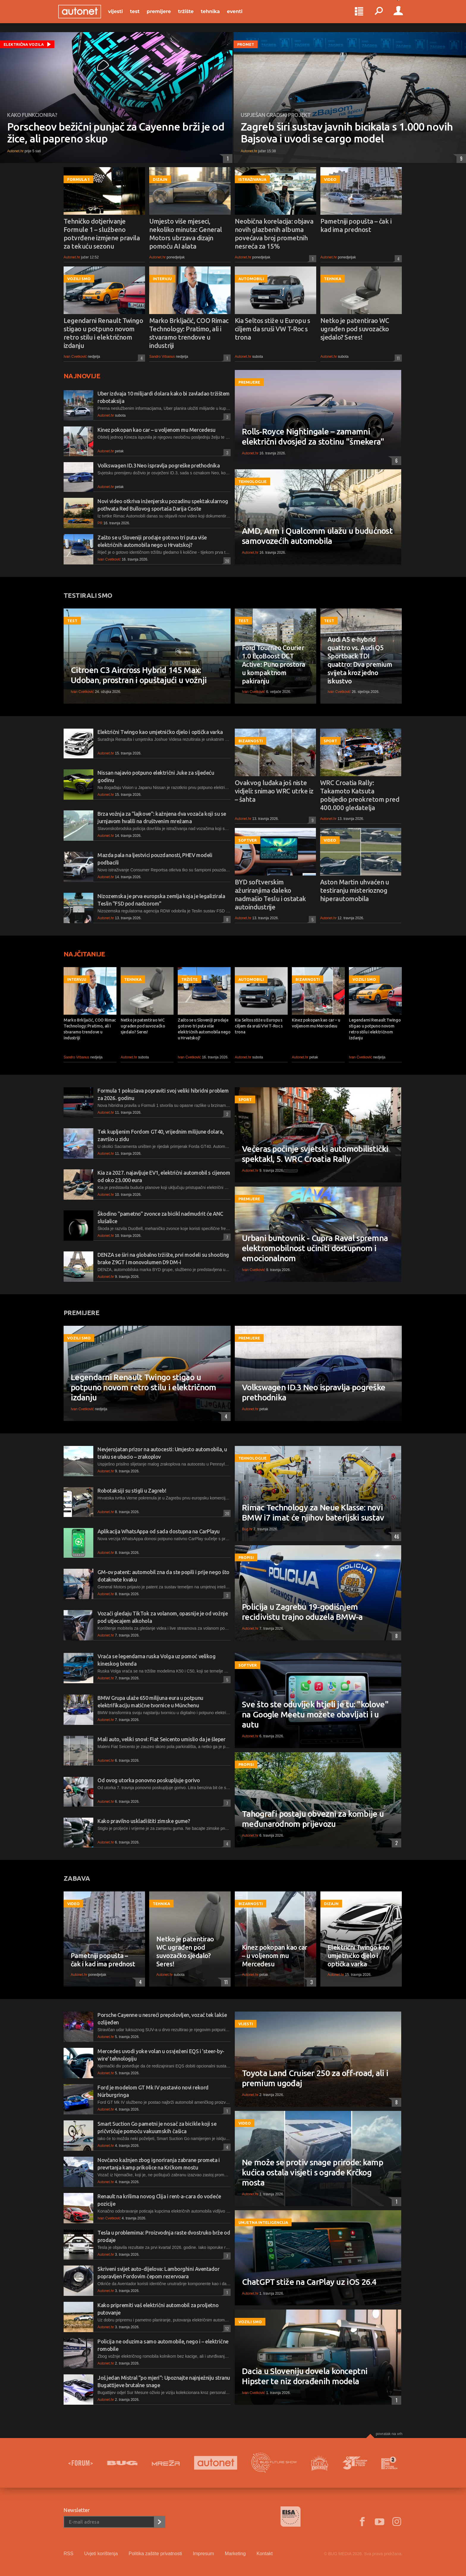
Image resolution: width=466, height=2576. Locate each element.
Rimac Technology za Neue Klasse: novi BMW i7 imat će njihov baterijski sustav (313, 1512)
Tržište (191, 15)
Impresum (203, 2553)
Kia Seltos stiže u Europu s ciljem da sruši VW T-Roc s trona (272, 329)
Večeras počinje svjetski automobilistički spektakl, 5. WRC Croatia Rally (315, 1153)
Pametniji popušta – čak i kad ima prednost (355, 225)
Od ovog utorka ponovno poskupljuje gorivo (148, 1780)
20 (226, 561)
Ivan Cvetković (75, 356)
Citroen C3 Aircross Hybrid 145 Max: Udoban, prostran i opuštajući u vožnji (139, 675)
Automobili (251, 279)
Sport (330, 741)
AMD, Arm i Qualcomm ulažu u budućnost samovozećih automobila (317, 535)
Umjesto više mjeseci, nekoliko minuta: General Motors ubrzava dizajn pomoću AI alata (185, 233)
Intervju (162, 279)
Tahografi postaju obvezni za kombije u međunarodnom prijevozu (313, 1818)
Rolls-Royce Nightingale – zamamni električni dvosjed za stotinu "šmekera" (313, 436)
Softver (247, 840)
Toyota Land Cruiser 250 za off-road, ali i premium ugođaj (315, 2078)
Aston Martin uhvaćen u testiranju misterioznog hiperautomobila (354, 890)
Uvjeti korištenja (101, 2553)
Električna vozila (24, 44)
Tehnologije (252, 481)
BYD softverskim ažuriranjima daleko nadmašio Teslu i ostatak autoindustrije (270, 894)
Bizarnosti (250, 741)
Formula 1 (78, 179)
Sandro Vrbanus (162, 356)
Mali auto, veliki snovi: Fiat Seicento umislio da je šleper (161, 1739)
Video (330, 179)
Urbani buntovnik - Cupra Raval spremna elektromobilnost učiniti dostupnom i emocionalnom (315, 1248)
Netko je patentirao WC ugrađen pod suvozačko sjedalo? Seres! (354, 329)
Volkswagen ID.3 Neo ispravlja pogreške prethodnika (158, 465)
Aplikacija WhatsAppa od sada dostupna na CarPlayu (158, 1531)
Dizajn (160, 179)
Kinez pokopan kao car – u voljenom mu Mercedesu (156, 430)
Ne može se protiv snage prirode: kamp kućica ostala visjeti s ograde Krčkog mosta (312, 2172)
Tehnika (215, 15)
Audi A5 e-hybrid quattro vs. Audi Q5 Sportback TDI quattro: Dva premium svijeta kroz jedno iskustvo (360, 660)
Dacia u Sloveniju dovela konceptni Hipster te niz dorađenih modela (304, 2376)
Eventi (240, 15)
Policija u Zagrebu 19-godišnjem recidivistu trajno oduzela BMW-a (302, 1611)
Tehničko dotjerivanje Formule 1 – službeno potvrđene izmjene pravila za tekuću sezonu (102, 233)
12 (226, 2328)
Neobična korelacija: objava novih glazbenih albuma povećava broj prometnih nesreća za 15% (274, 233)
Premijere (164, 15)
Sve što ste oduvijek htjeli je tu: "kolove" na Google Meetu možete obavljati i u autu (315, 1714)
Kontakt (264, 2553)
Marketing (235, 2553)
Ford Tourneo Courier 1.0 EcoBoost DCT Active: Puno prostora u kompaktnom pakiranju (273, 664)
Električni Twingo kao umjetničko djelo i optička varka (160, 732)
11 (397, 358)
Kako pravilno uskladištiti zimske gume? (143, 1821)
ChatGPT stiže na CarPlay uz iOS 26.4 (309, 2281)
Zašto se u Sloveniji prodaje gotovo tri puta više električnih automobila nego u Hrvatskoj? (204, 1029)
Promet (245, 44)
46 (395, 1536)
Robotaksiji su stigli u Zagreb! (131, 1490)
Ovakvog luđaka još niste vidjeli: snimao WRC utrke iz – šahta (274, 791)
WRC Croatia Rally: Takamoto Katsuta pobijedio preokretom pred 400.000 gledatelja (359, 795)
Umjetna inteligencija (263, 2222)
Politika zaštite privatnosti (155, 2553)
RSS (68, 2553)
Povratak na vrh (389, 2433)
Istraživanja (252, 179)
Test (140, 15)
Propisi (246, 1557)
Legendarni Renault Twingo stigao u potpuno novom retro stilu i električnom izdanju (103, 333)
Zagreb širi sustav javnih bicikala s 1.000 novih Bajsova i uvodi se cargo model (347, 133)
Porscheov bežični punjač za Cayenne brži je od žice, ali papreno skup (116, 133)
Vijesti (121, 15)
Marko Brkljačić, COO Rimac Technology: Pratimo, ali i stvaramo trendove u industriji (189, 333)
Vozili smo (79, 279)
